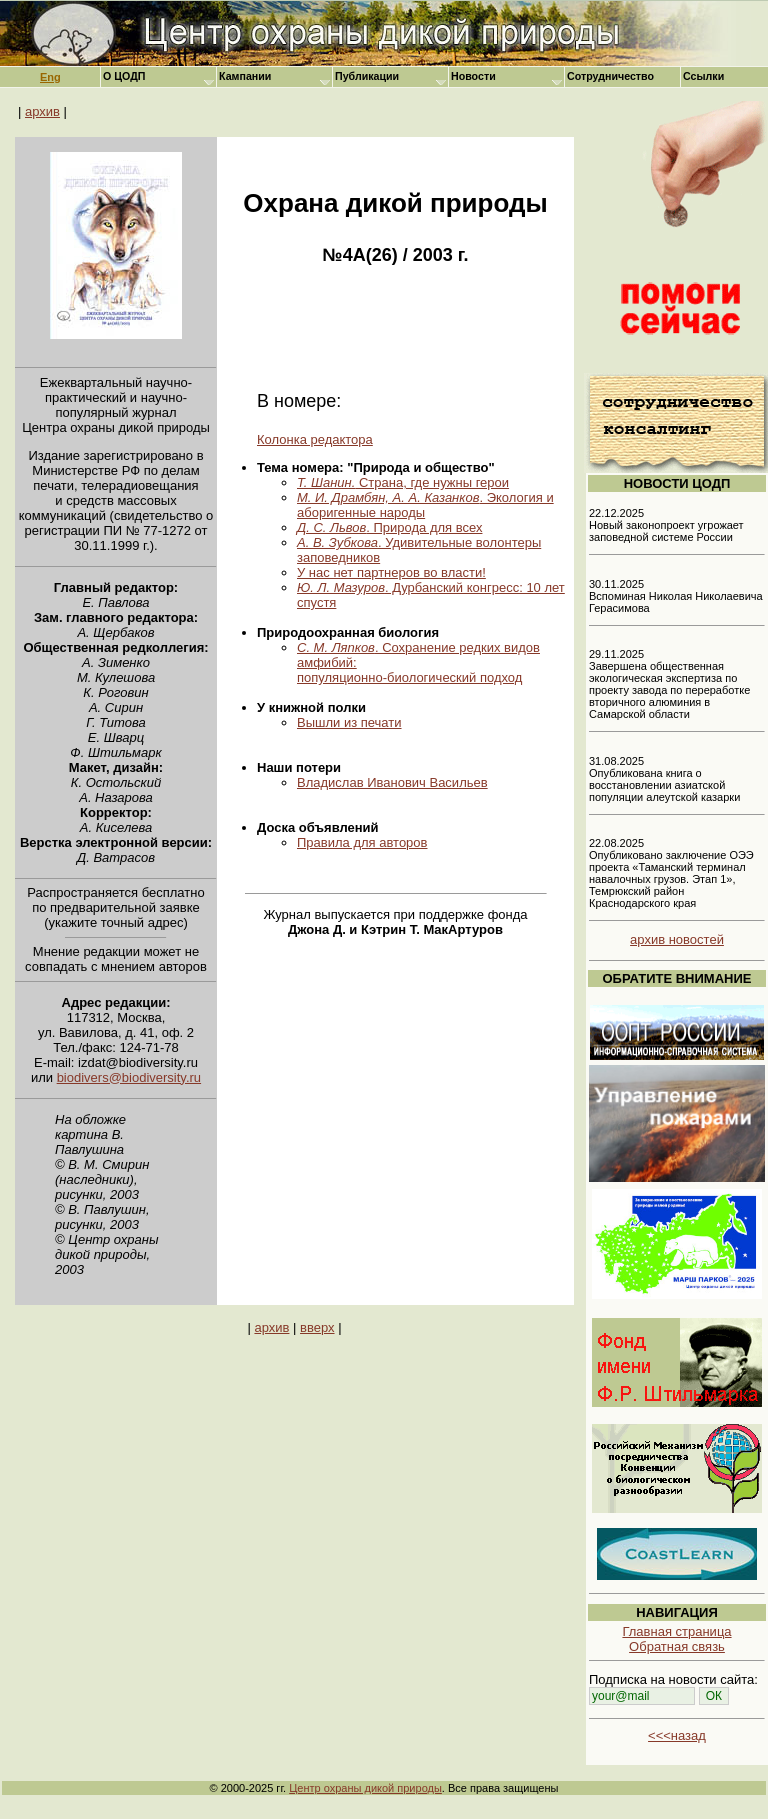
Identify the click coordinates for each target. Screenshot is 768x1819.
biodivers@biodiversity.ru (129, 1077)
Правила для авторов (362, 842)
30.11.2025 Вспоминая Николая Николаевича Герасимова (676, 596)
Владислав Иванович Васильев (392, 782)
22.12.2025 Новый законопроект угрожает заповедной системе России (666, 525)
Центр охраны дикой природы (365, 1788)
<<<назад (677, 1735)
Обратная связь (677, 1646)
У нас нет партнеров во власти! (391, 572)
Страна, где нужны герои (403, 482)
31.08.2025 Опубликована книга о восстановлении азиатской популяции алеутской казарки (664, 779)
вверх (317, 1327)
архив (42, 111)
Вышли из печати (349, 722)
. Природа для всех (389, 527)
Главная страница (676, 1631)
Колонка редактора (315, 439)
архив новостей (677, 939)
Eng (50, 77)
